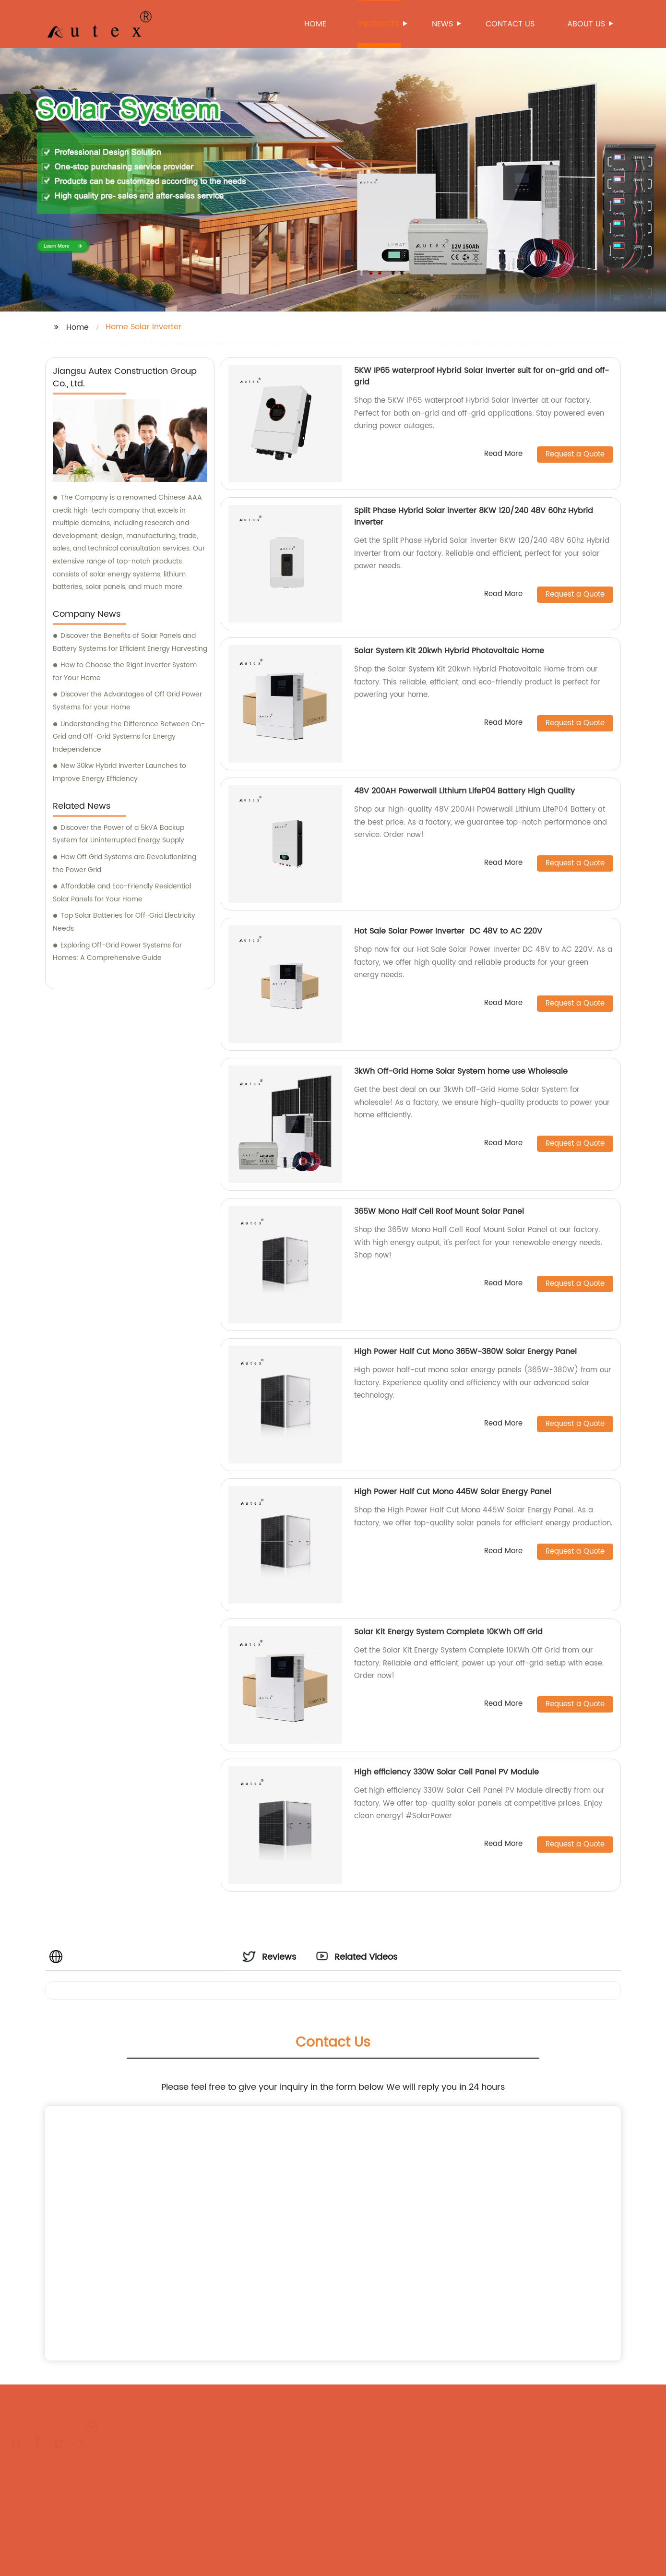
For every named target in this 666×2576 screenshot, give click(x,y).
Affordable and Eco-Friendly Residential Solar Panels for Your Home (122, 893)
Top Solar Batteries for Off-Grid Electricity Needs (124, 922)
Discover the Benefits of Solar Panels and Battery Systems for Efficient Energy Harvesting (130, 642)
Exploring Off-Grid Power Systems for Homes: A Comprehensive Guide (117, 952)
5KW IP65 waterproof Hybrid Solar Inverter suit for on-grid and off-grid (481, 376)
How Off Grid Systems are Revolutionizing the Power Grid (124, 863)
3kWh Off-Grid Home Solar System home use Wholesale (461, 1071)
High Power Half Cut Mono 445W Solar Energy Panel (452, 1492)
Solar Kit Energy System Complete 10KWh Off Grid (448, 1632)
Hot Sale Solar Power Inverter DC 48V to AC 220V (449, 931)
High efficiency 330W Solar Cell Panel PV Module (446, 1772)
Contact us (510, 24)
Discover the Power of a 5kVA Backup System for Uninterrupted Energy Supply (118, 834)
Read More (503, 454)
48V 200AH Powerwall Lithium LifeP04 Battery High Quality (464, 791)
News (443, 24)
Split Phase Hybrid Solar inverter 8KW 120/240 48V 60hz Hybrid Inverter (473, 516)
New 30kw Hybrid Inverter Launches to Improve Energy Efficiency (119, 772)
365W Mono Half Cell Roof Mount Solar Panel (439, 1211)
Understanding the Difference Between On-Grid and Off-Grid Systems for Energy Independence (129, 737)
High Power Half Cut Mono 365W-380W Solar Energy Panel (465, 1351)
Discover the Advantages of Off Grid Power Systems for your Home (127, 701)
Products (380, 24)
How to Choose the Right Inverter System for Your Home (125, 671)
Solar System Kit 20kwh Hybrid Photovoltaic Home (450, 651)
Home (315, 24)
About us (587, 24)
